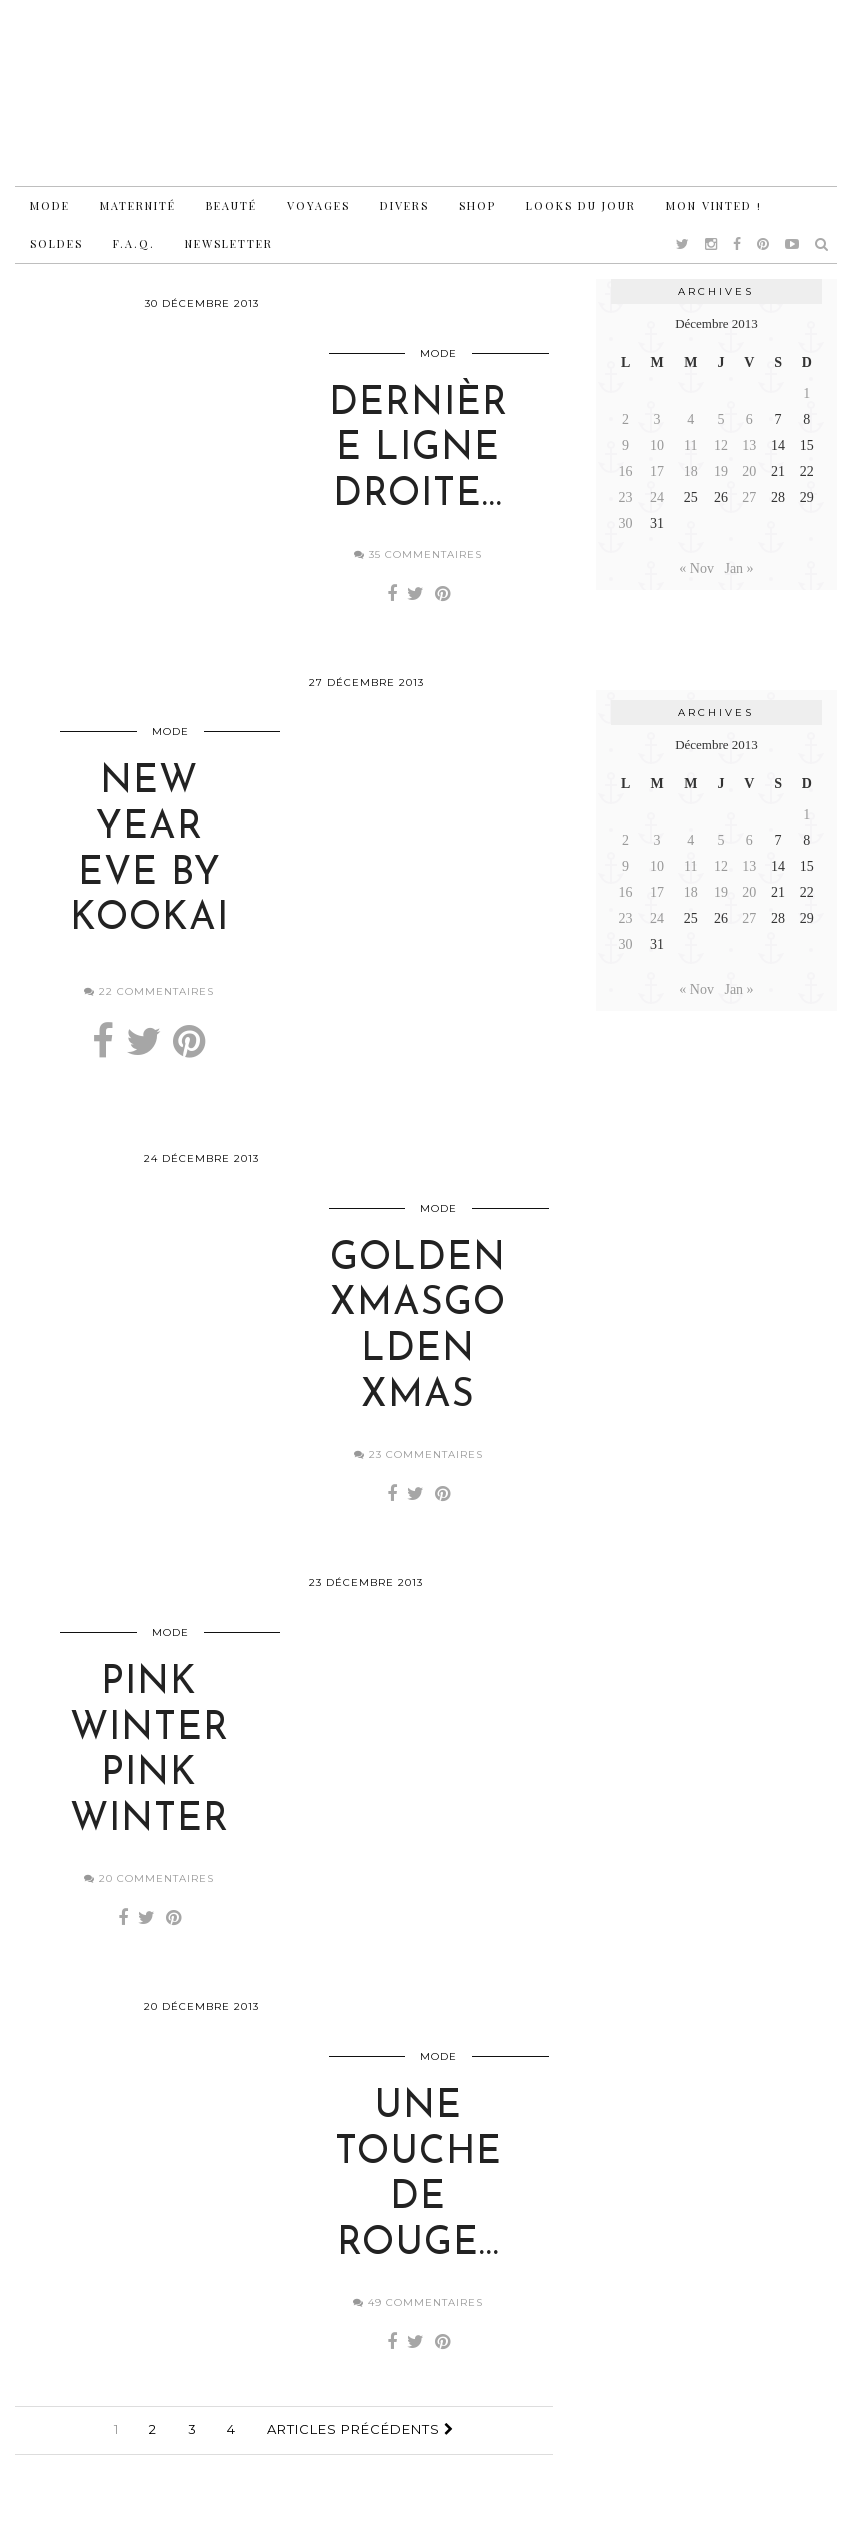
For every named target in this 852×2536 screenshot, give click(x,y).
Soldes (56, 243)
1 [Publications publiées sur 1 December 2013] (806, 393)
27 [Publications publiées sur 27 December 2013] (749, 497)
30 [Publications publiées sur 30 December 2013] (626, 523)
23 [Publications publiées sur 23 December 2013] (626, 497)
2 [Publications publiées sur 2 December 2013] (625, 419)
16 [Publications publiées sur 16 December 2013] (626, 471)
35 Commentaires (418, 560)
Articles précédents (360, 2460)
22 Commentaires (149, 1003)
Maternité (138, 205)
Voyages (318, 205)
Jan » (738, 568)
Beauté (231, 205)
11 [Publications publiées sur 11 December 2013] (690, 445)
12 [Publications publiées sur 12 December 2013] (721, 445)
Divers (404, 205)
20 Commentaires (149, 1903)
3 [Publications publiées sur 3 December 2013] (657, 419)
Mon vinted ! (714, 205)
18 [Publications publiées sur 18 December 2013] (691, 471)
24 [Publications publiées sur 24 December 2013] (657, 497)
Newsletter (229, 243)
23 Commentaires (418, 1473)
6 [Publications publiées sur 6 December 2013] (749, 419)
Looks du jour (581, 205)
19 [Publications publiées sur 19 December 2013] (721, 471)
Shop (477, 205)
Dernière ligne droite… (418, 456)
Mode (50, 205)
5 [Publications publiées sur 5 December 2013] (720, 419)
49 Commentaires (418, 2333)
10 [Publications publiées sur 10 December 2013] (657, 445)
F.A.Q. (134, 243)
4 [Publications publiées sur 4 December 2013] (690, 419)
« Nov (696, 568)
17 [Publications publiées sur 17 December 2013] (657, 471)
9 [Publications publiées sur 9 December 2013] (625, 445)
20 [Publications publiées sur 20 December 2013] (749, 471)
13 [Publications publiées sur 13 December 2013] (749, 445)
